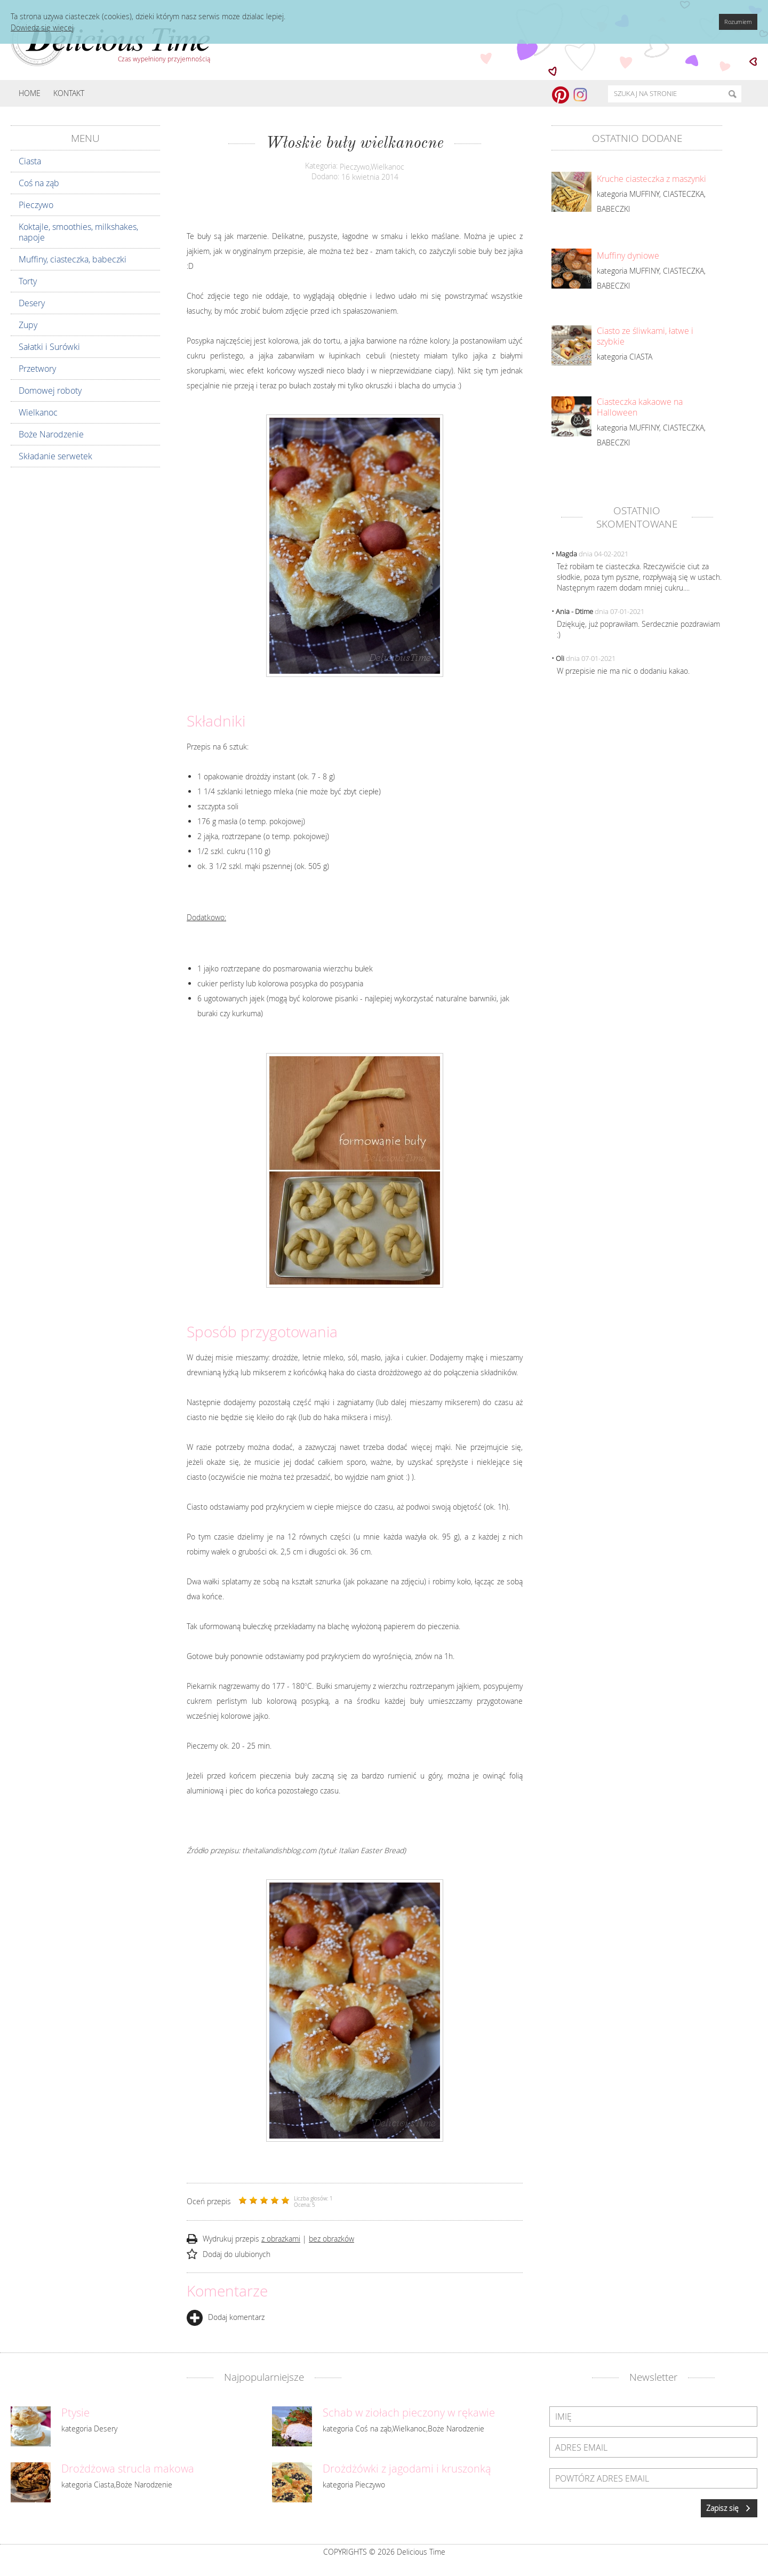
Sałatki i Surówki (49, 347)
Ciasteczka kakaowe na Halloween (640, 407)
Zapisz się (729, 2508)
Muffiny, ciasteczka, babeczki (72, 259)
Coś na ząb (39, 183)
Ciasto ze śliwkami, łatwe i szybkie (645, 336)
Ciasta (30, 161)
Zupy (28, 325)
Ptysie (75, 2412)
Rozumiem (738, 22)
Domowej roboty (50, 390)
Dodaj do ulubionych (236, 2254)
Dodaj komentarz (226, 2317)
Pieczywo (36, 205)
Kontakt (68, 93)
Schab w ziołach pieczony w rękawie (409, 2412)
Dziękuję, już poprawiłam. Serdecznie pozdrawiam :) (638, 629)
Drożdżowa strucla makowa (127, 2468)
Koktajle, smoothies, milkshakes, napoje (78, 232)
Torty (28, 281)
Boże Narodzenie (51, 434)
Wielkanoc (38, 412)
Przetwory (37, 368)
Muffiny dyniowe (628, 255)
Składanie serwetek (55, 456)
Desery (32, 303)
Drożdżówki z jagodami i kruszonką (407, 2468)
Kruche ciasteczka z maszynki (651, 178)
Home (30, 93)
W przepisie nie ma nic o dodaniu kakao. (623, 671)
